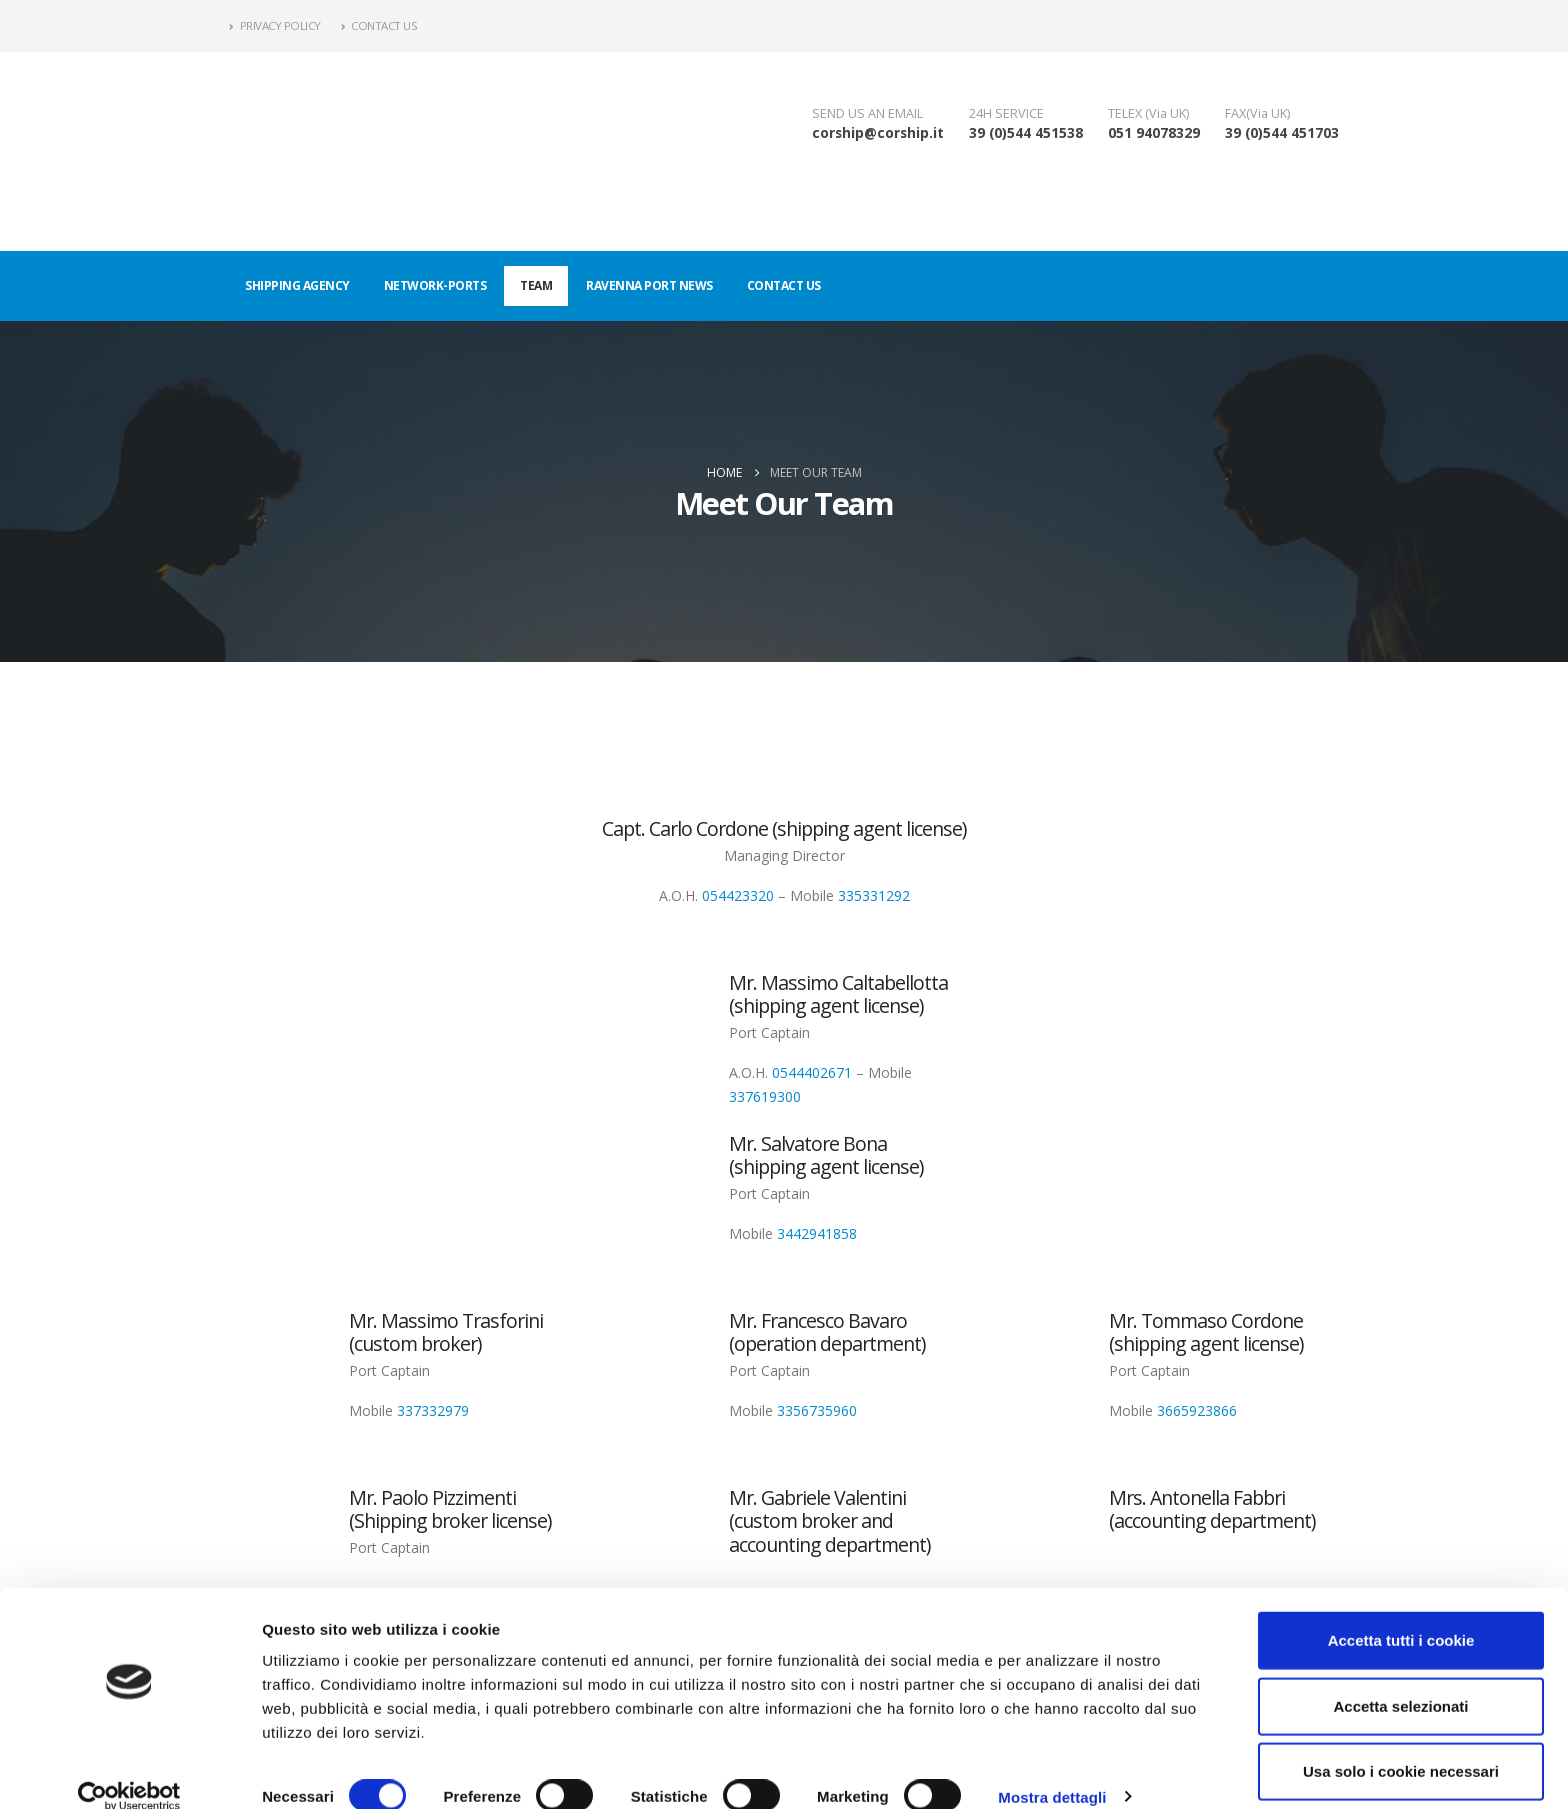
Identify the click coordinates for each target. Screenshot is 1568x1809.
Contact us (784, 285)
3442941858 (817, 1233)
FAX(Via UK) (1257, 113)
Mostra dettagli (1052, 1769)
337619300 (765, 1096)
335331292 (874, 895)
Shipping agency (297, 285)
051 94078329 (1154, 132)
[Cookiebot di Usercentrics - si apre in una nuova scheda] (129, 1770)
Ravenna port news (649, 285)
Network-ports (435, 285)
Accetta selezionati (1400, 1678)
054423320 (738, 895)
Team (536, 285)
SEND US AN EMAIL (867, 113)
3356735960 (817, 1410)
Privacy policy (275, 25)
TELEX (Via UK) (1148, 113)
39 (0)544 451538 (1026, 132)
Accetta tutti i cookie (1401, 1612)
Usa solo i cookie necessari (1401, 1743)
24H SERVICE (1006, 113)
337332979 (433, 1410)
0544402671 (812, 1072)
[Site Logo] (279, 151)
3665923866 (1197, 1410)
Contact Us (379, 25)
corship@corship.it (878, 132)
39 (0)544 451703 (1282, 132)
